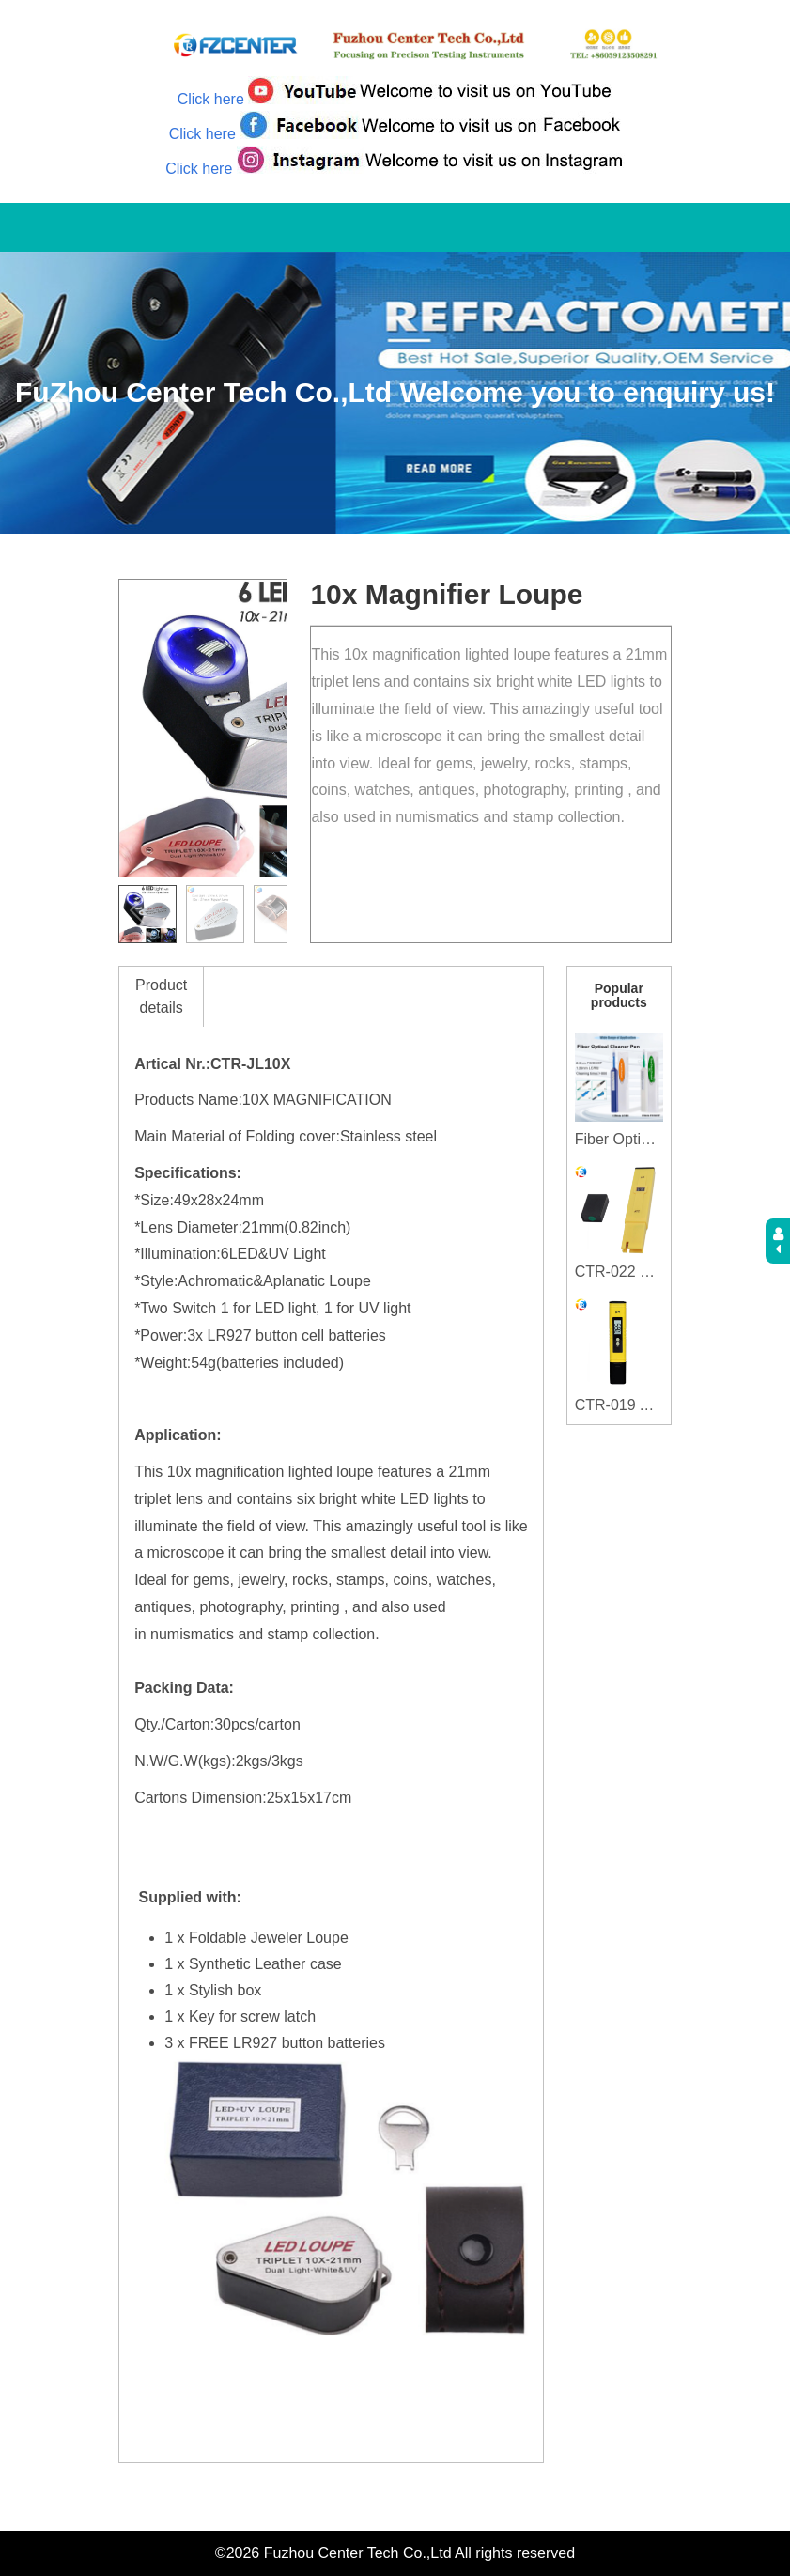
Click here (211, 99)
